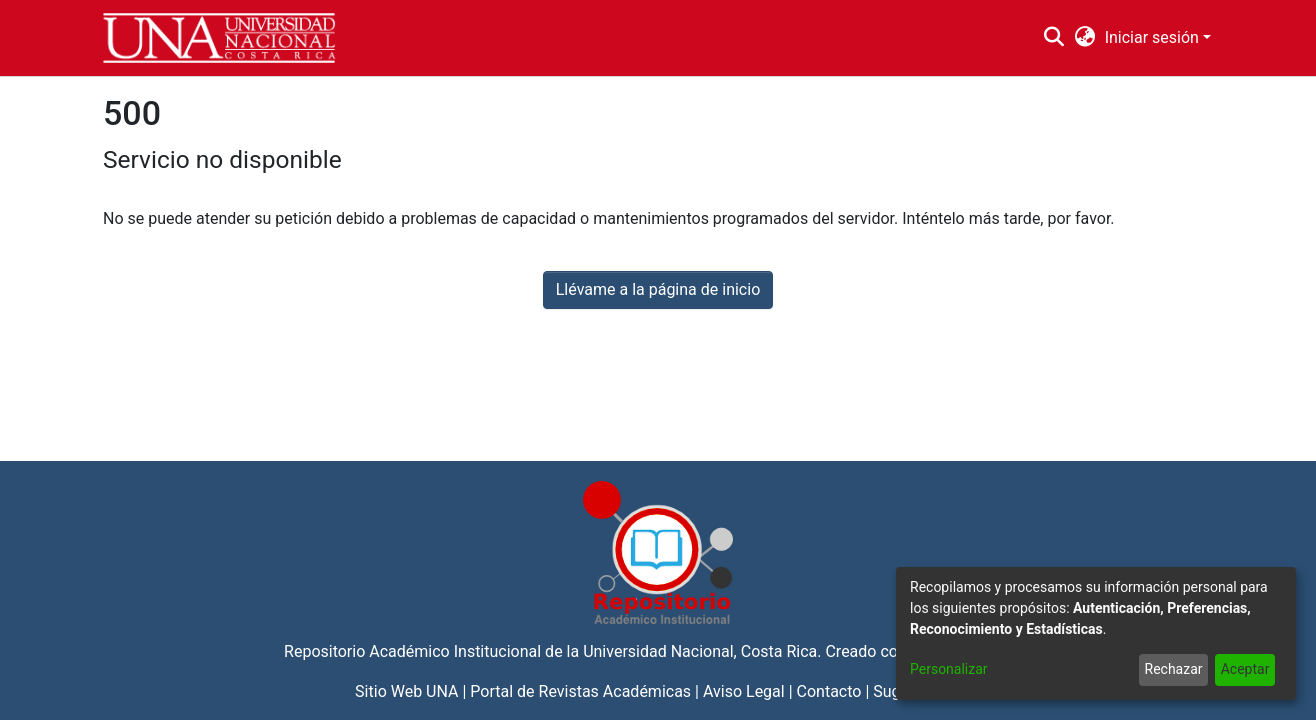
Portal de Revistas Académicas (580, 691)
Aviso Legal (744, 691)
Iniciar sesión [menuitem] (1152, 37)
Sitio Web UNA (406, 691)
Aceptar (1245, 669)
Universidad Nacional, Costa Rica (700, 651)
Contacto (829, 691)
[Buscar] (1054, 38)
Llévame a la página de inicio (658, 289)
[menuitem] (1084, 38)
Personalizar (949, 669)
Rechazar (1174, 669)
